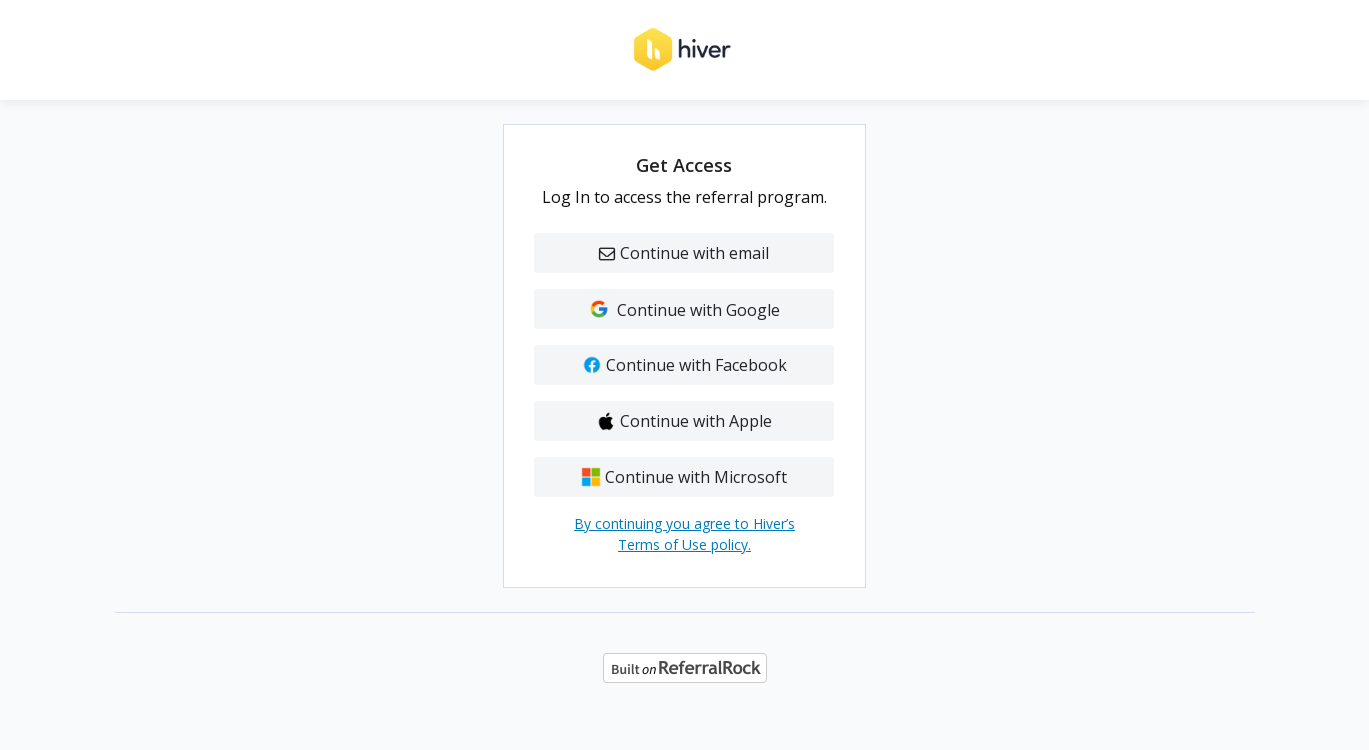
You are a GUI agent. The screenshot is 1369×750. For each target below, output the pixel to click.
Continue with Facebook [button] (684, 365)
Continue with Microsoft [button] (684, 477)
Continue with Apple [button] (684, 421)
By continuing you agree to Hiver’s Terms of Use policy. (684, 534)
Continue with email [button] (684, 253)
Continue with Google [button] (684, 310)
